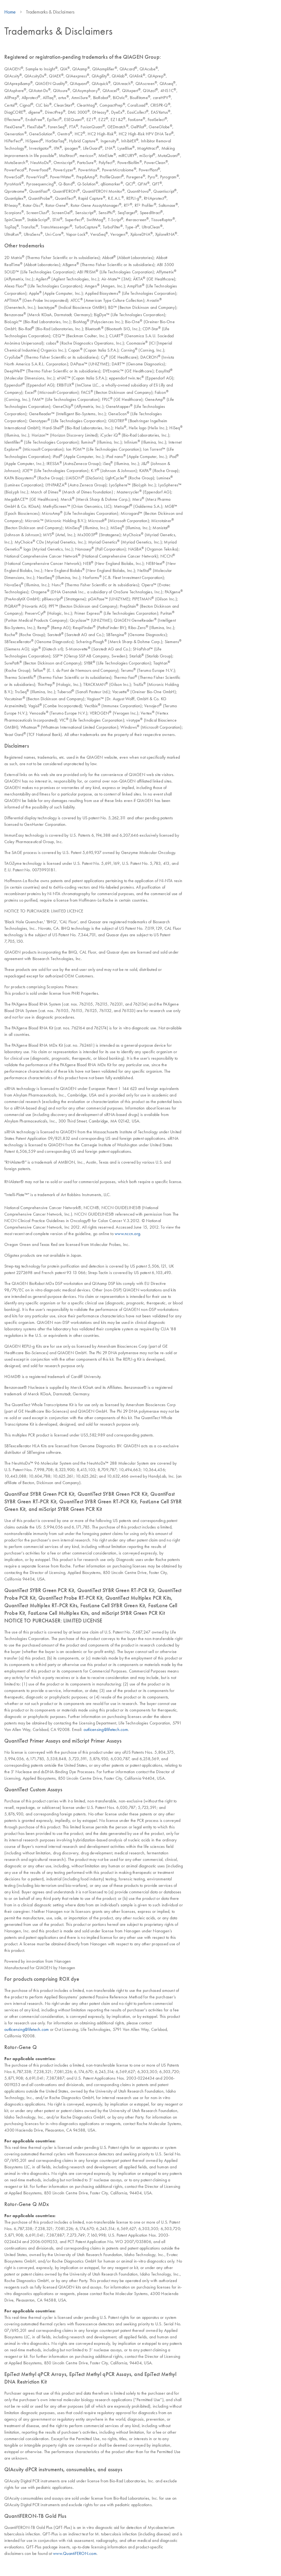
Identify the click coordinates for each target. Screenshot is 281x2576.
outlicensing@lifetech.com (106, 1729)
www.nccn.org (127, 1233)
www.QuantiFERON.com (75, 2553)
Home (10, 12)
